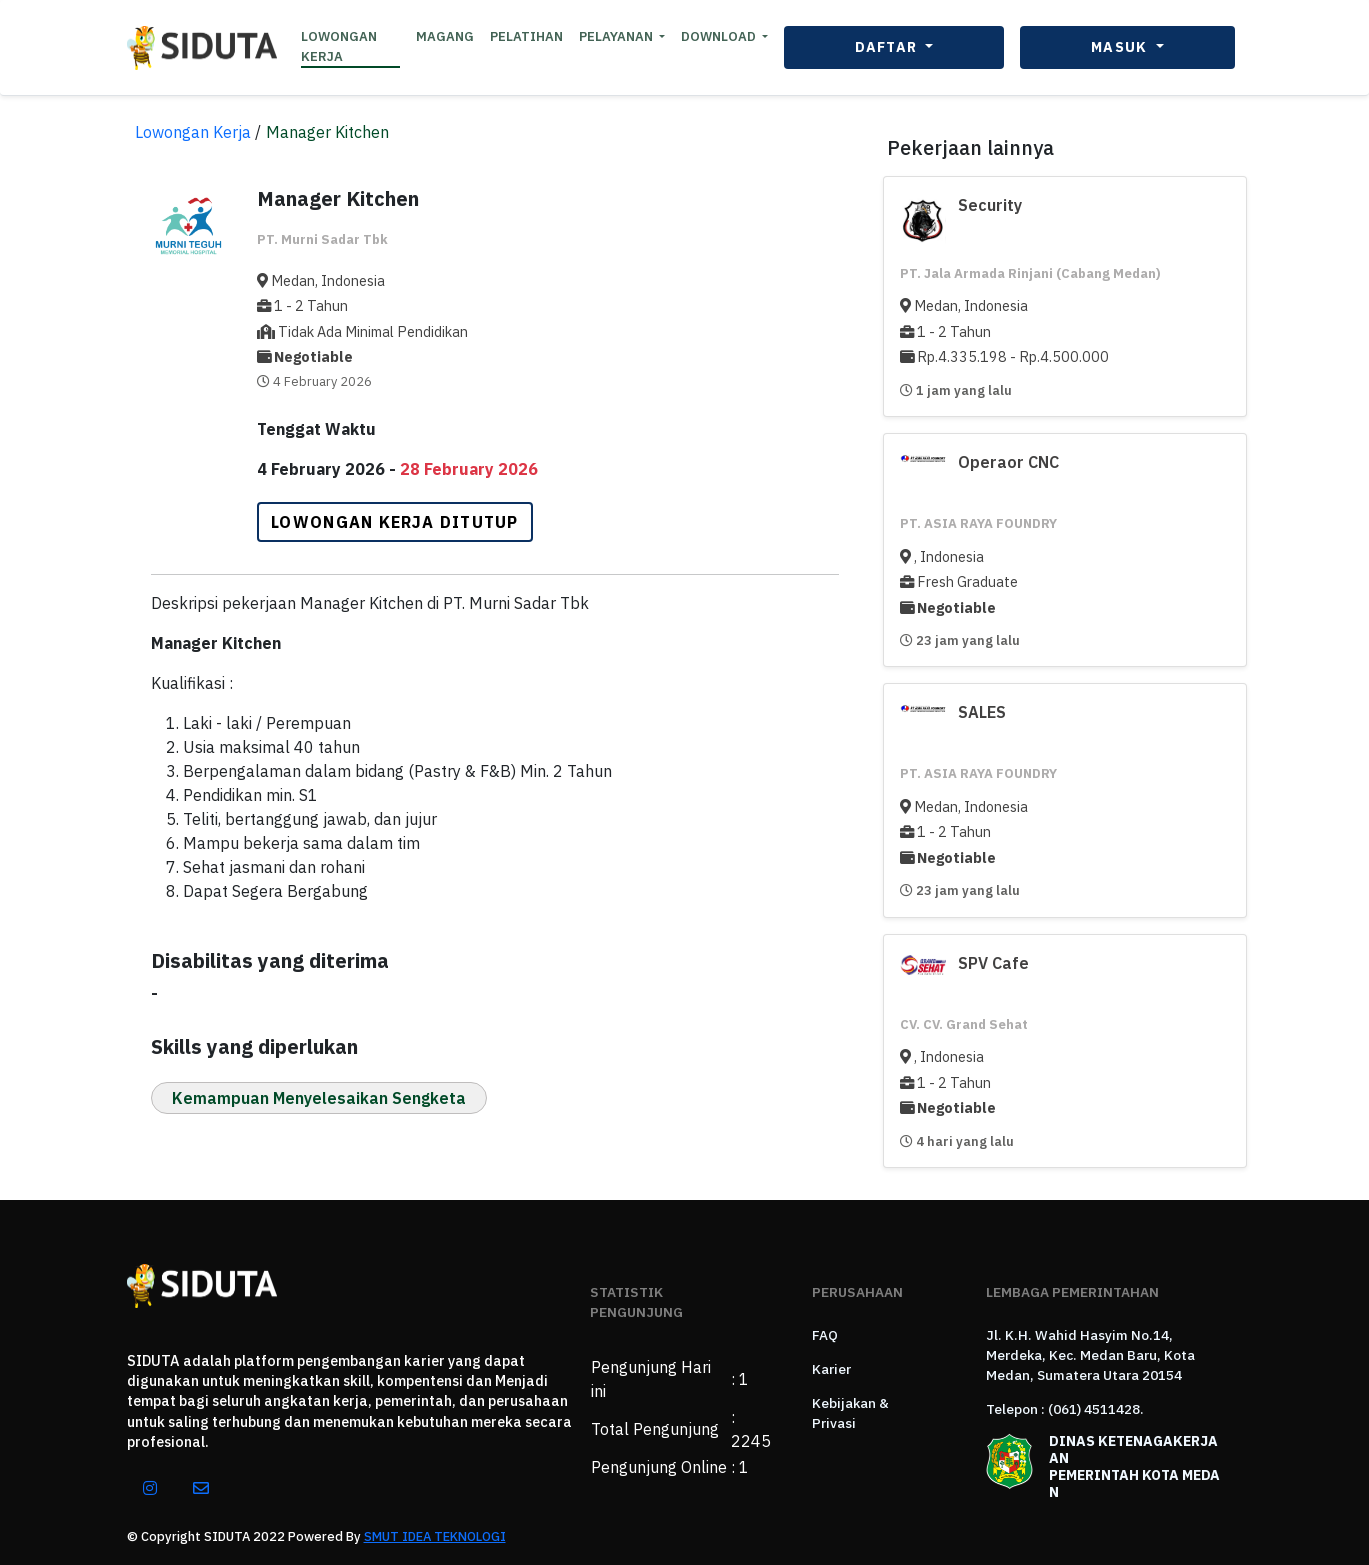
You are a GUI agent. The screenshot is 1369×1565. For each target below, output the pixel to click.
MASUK (1121, 47)
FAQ (825, 1335)
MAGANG (445, 36)
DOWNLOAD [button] (720, 36)
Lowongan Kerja (193, 132)
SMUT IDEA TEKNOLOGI (435, 1536)
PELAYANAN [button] (617, 36)
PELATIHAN (526, 36)
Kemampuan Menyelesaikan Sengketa (319, 1098)
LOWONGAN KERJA (339, 46)
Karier (831, 1369)
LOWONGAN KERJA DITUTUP (395, 522)
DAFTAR (888, 47)
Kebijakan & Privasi (850, 1413)
